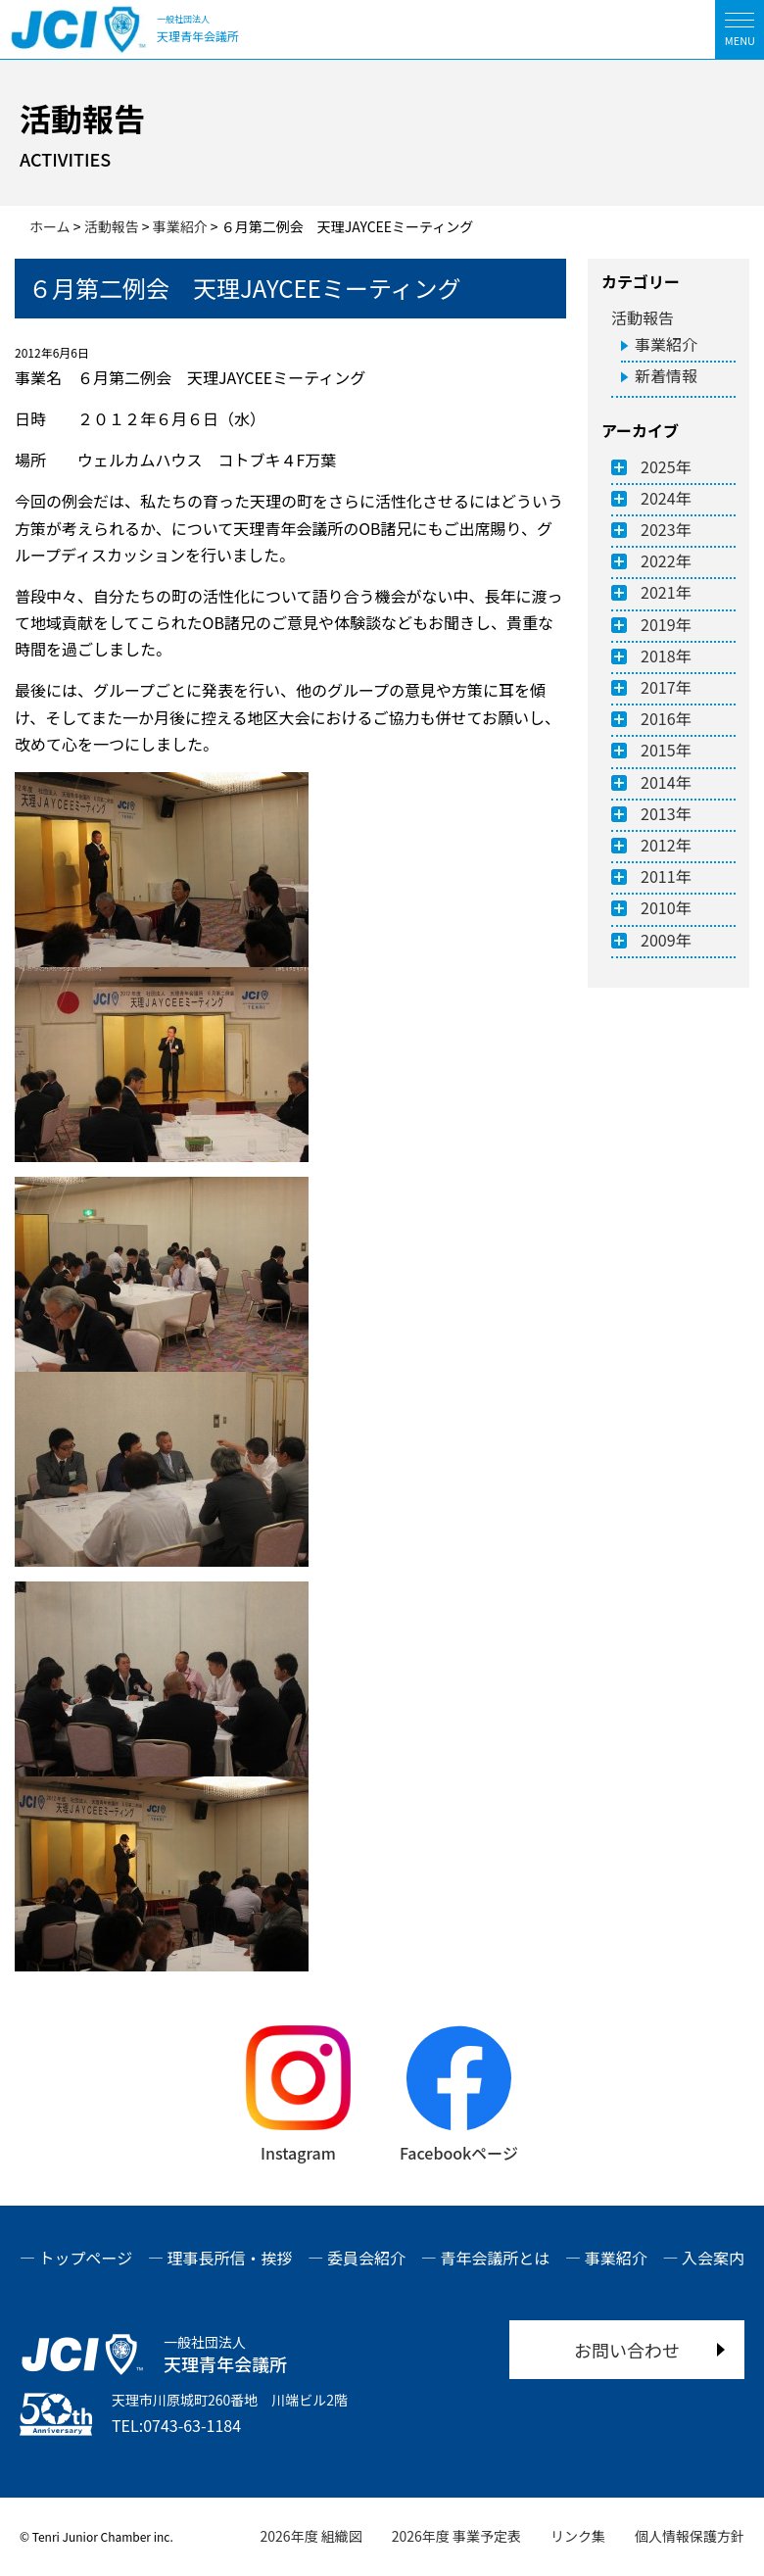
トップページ (86, 2257)
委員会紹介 (366, 2257)
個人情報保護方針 (689, 2536)
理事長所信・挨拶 (230, 2257)
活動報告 (642, 317)
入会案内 (713, 2257)
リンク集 (577, 2536)
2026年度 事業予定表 (456, 2536)
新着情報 (666, 375)
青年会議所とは (494, 2257)
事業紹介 (666, 344)
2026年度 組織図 (311, 2536)
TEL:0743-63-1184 (176, 2425)
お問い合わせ (627, 2349)
